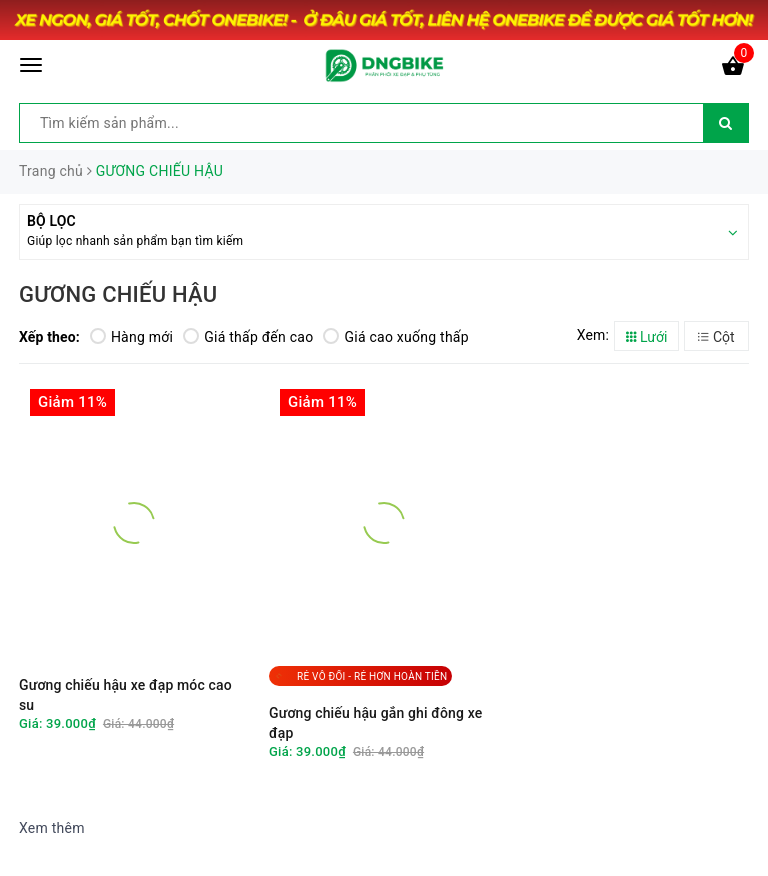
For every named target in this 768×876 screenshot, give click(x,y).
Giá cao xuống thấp (395, 337)
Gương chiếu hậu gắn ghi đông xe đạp (375, 723)
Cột (716, 337)
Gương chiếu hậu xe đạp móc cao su (125, 695)
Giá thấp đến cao (248, 337)
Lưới (647, 337)
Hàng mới (131, 337)
